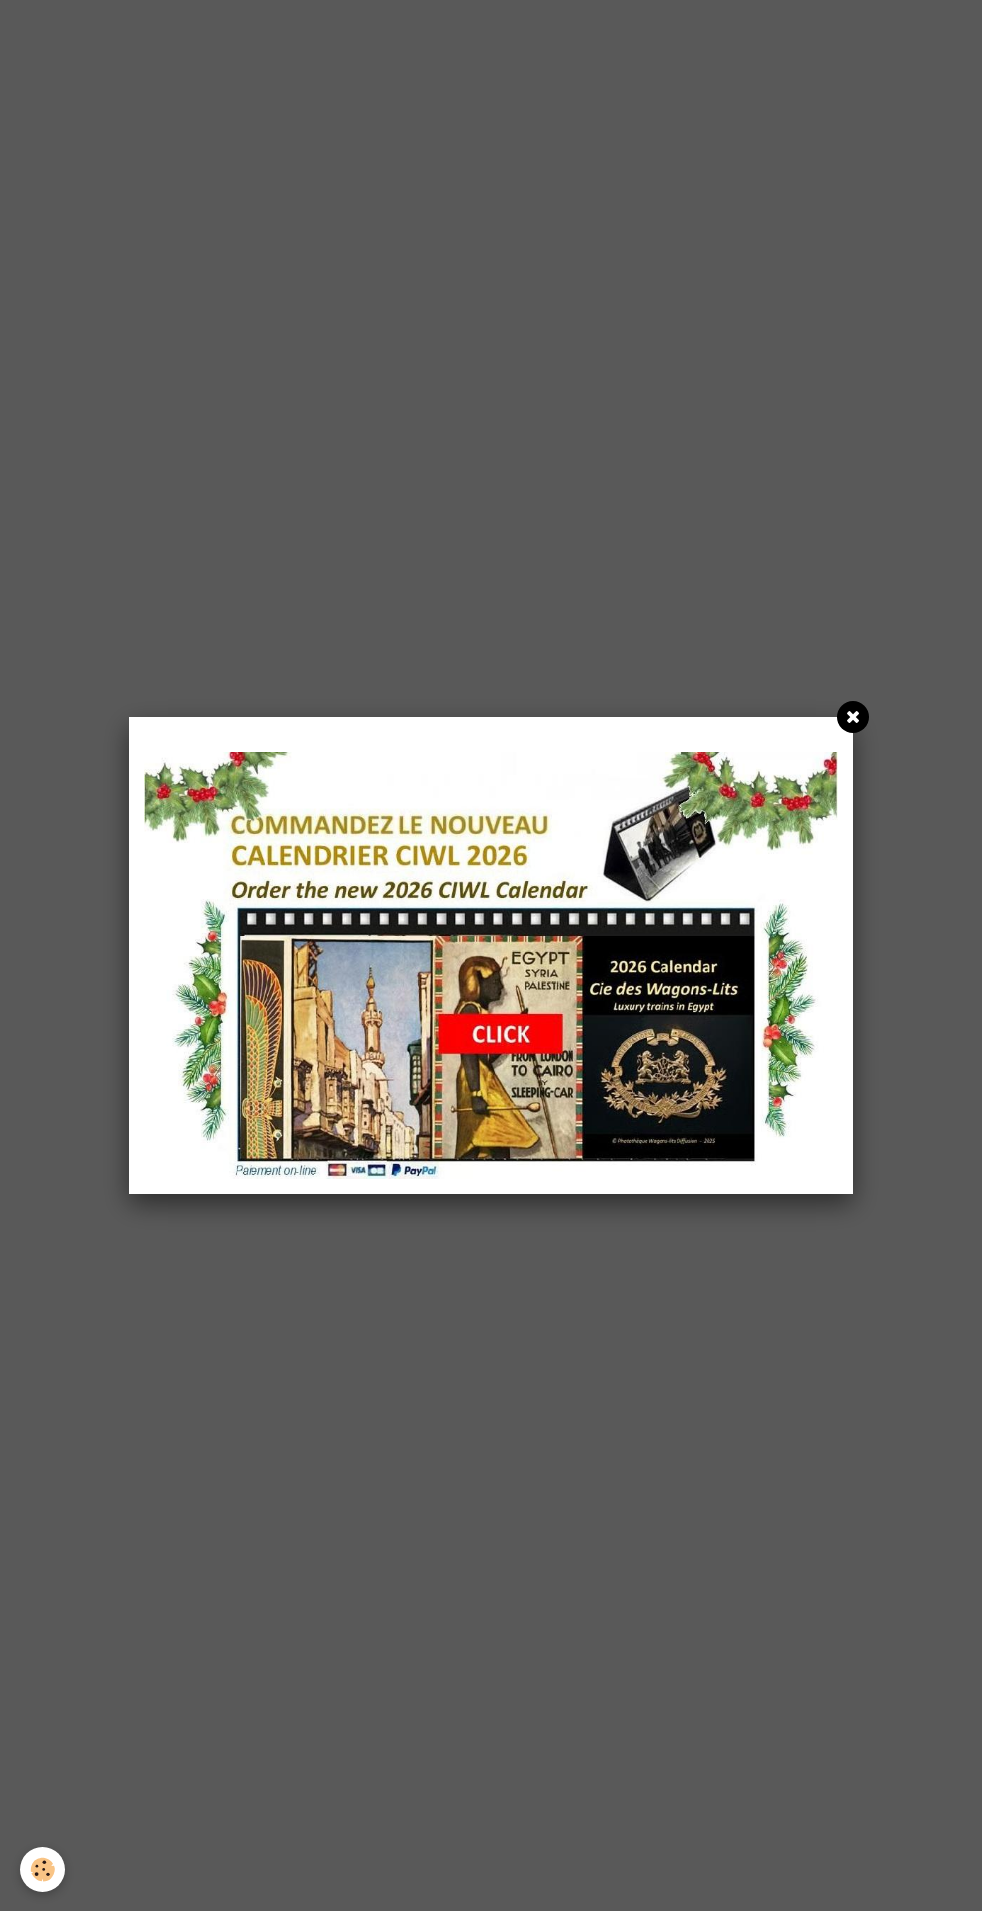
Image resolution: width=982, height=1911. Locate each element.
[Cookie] (42, 1869)
